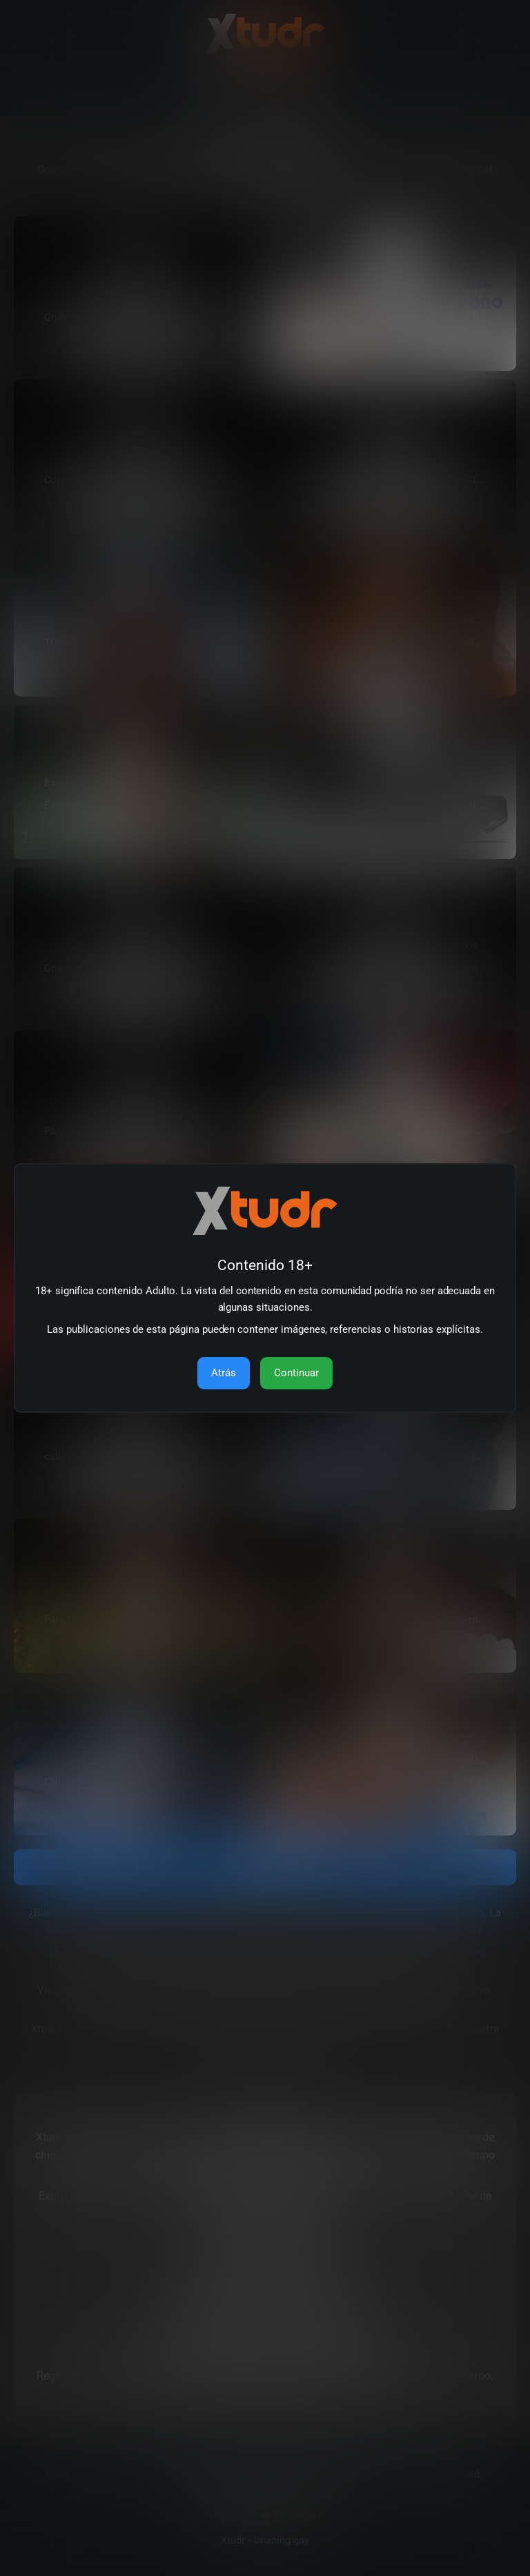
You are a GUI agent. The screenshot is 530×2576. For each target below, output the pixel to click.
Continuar (296, 1373)
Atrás (223, 1373)
